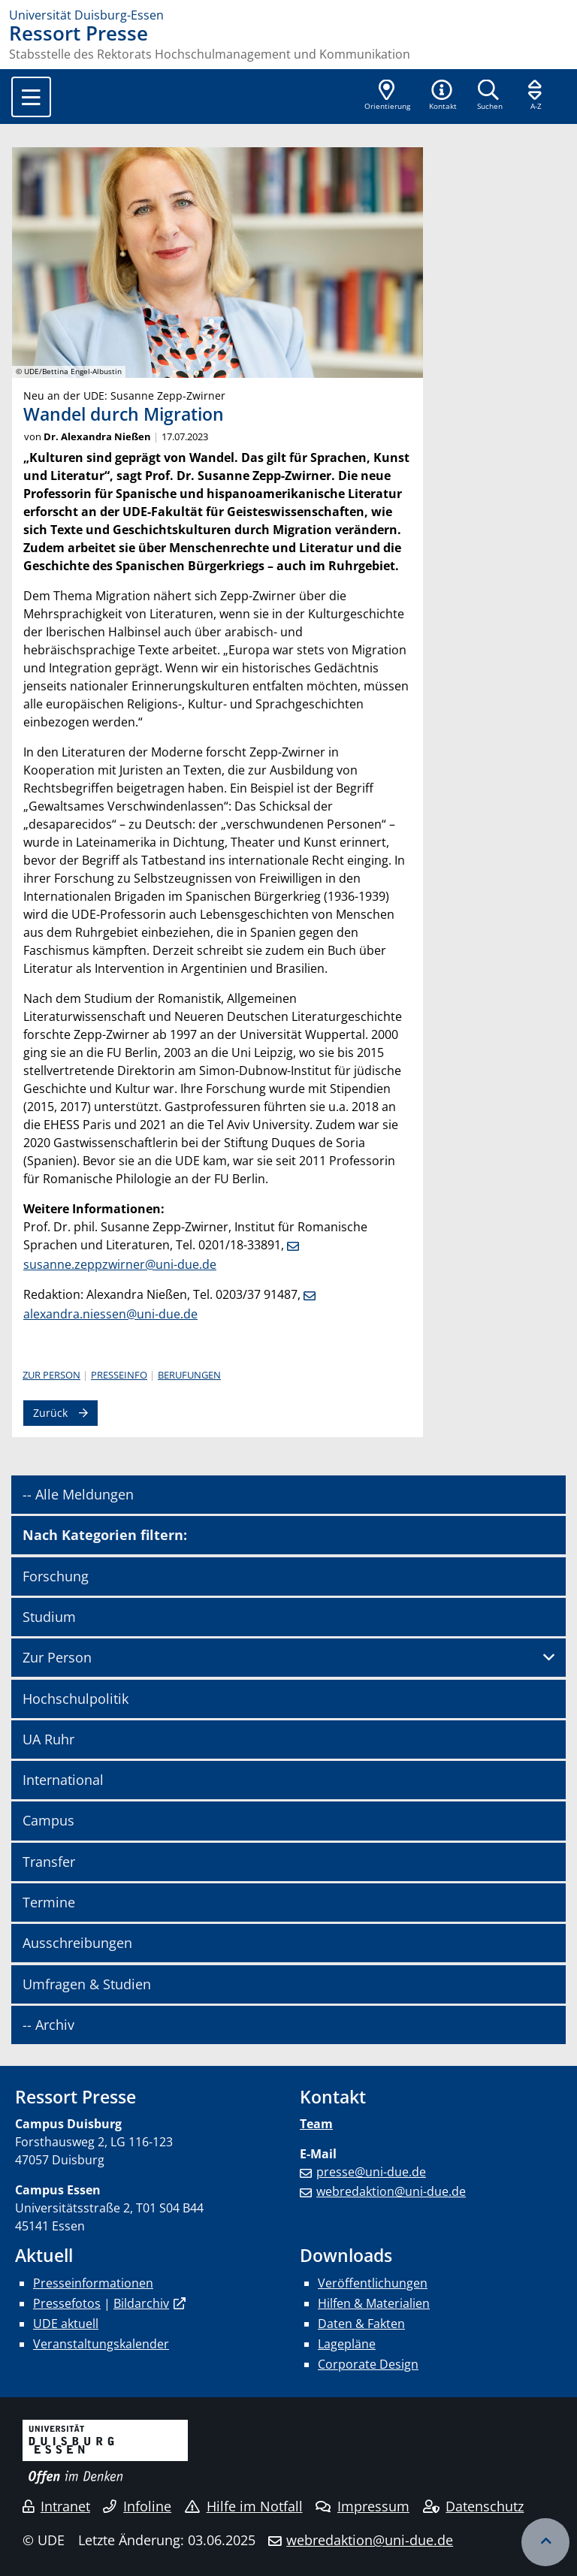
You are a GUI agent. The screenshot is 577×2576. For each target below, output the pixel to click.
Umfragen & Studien (87, 1984)
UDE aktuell (65, 2323)
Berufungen (189, 1375)
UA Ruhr (48, 1739)
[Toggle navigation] (31, 97)
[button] (442, 96)
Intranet (56, 2506)
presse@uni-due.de (371, 2172)
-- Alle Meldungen (78, 1494)
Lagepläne (347, 2344)
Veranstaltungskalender (101, 2344)
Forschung (56, 1576)
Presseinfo (119, 1375)
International (63, 1780)
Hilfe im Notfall (244, 2506)
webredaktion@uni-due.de (391, 2191)
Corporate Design (368, 2364)
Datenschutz (473, 2506)
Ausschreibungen (77, 1943)
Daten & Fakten (361, 2323)
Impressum (362, 2506)
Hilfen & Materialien (374, 2303)
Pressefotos (67, 2303)
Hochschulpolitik (75, 1699)
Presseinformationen (93, 2283)
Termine (49, 1902)
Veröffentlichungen (372, 2283)
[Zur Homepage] (288, 15)
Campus (48, 1820)
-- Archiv (48, 2025)
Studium (49, 1617)
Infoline (137, 2506)
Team (316, 2123)
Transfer (49, 1862)
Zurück (50, 1413)
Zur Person (51, 1375)
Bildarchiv (141, 2303)
